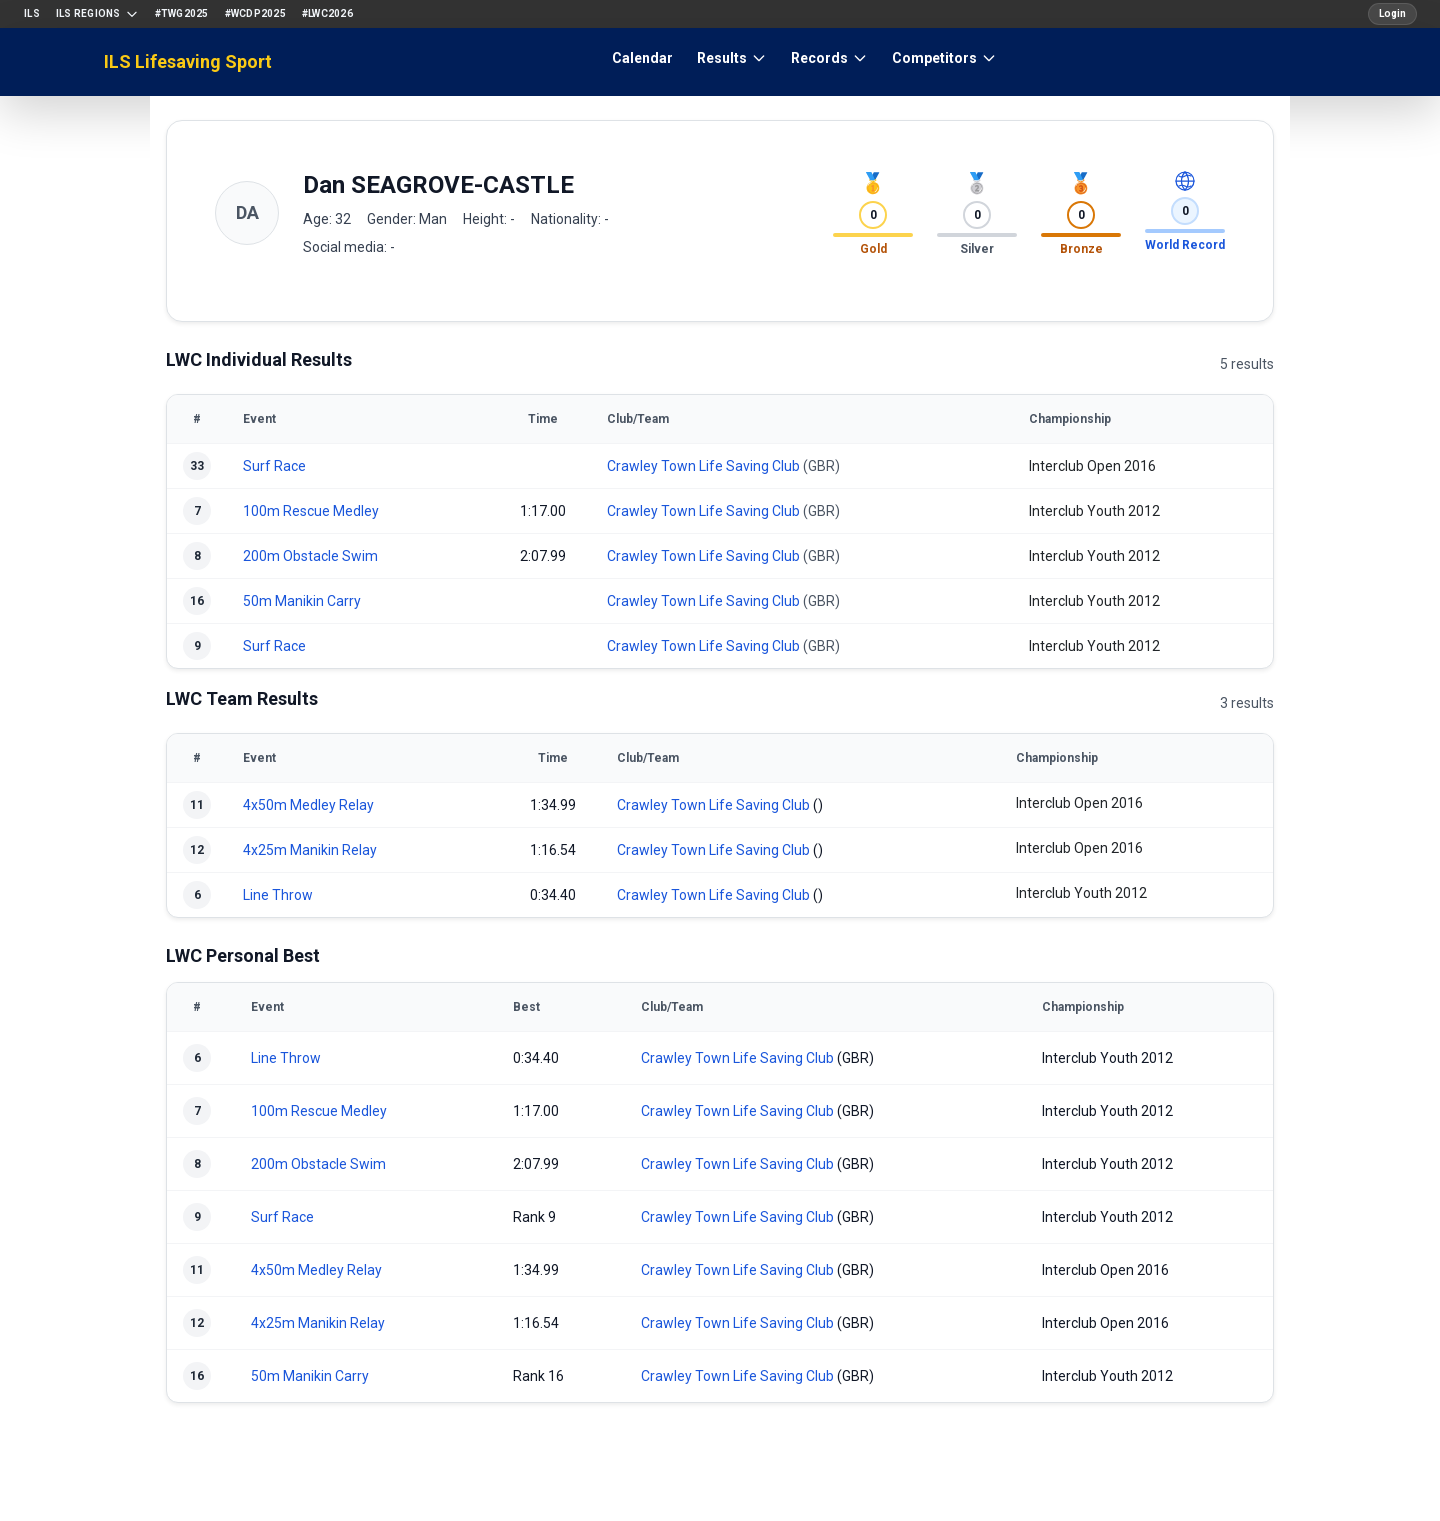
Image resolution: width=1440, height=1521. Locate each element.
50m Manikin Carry (302, 601)
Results (732, 58)
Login (1392, 13)
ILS (32, 13)
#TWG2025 (182, 13)
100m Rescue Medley (311, 511)
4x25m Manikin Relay (310, 850)
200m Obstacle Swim (310, 556)
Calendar (642, 58)
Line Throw (278, 895)
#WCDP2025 (255, 13)
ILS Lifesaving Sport (188, 61)
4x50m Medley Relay (308, 805)
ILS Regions (97, 14)
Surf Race (274, 466)
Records (829, 58)
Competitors (944, 58)
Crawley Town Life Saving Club (703, 466)
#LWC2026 (327, 13)
